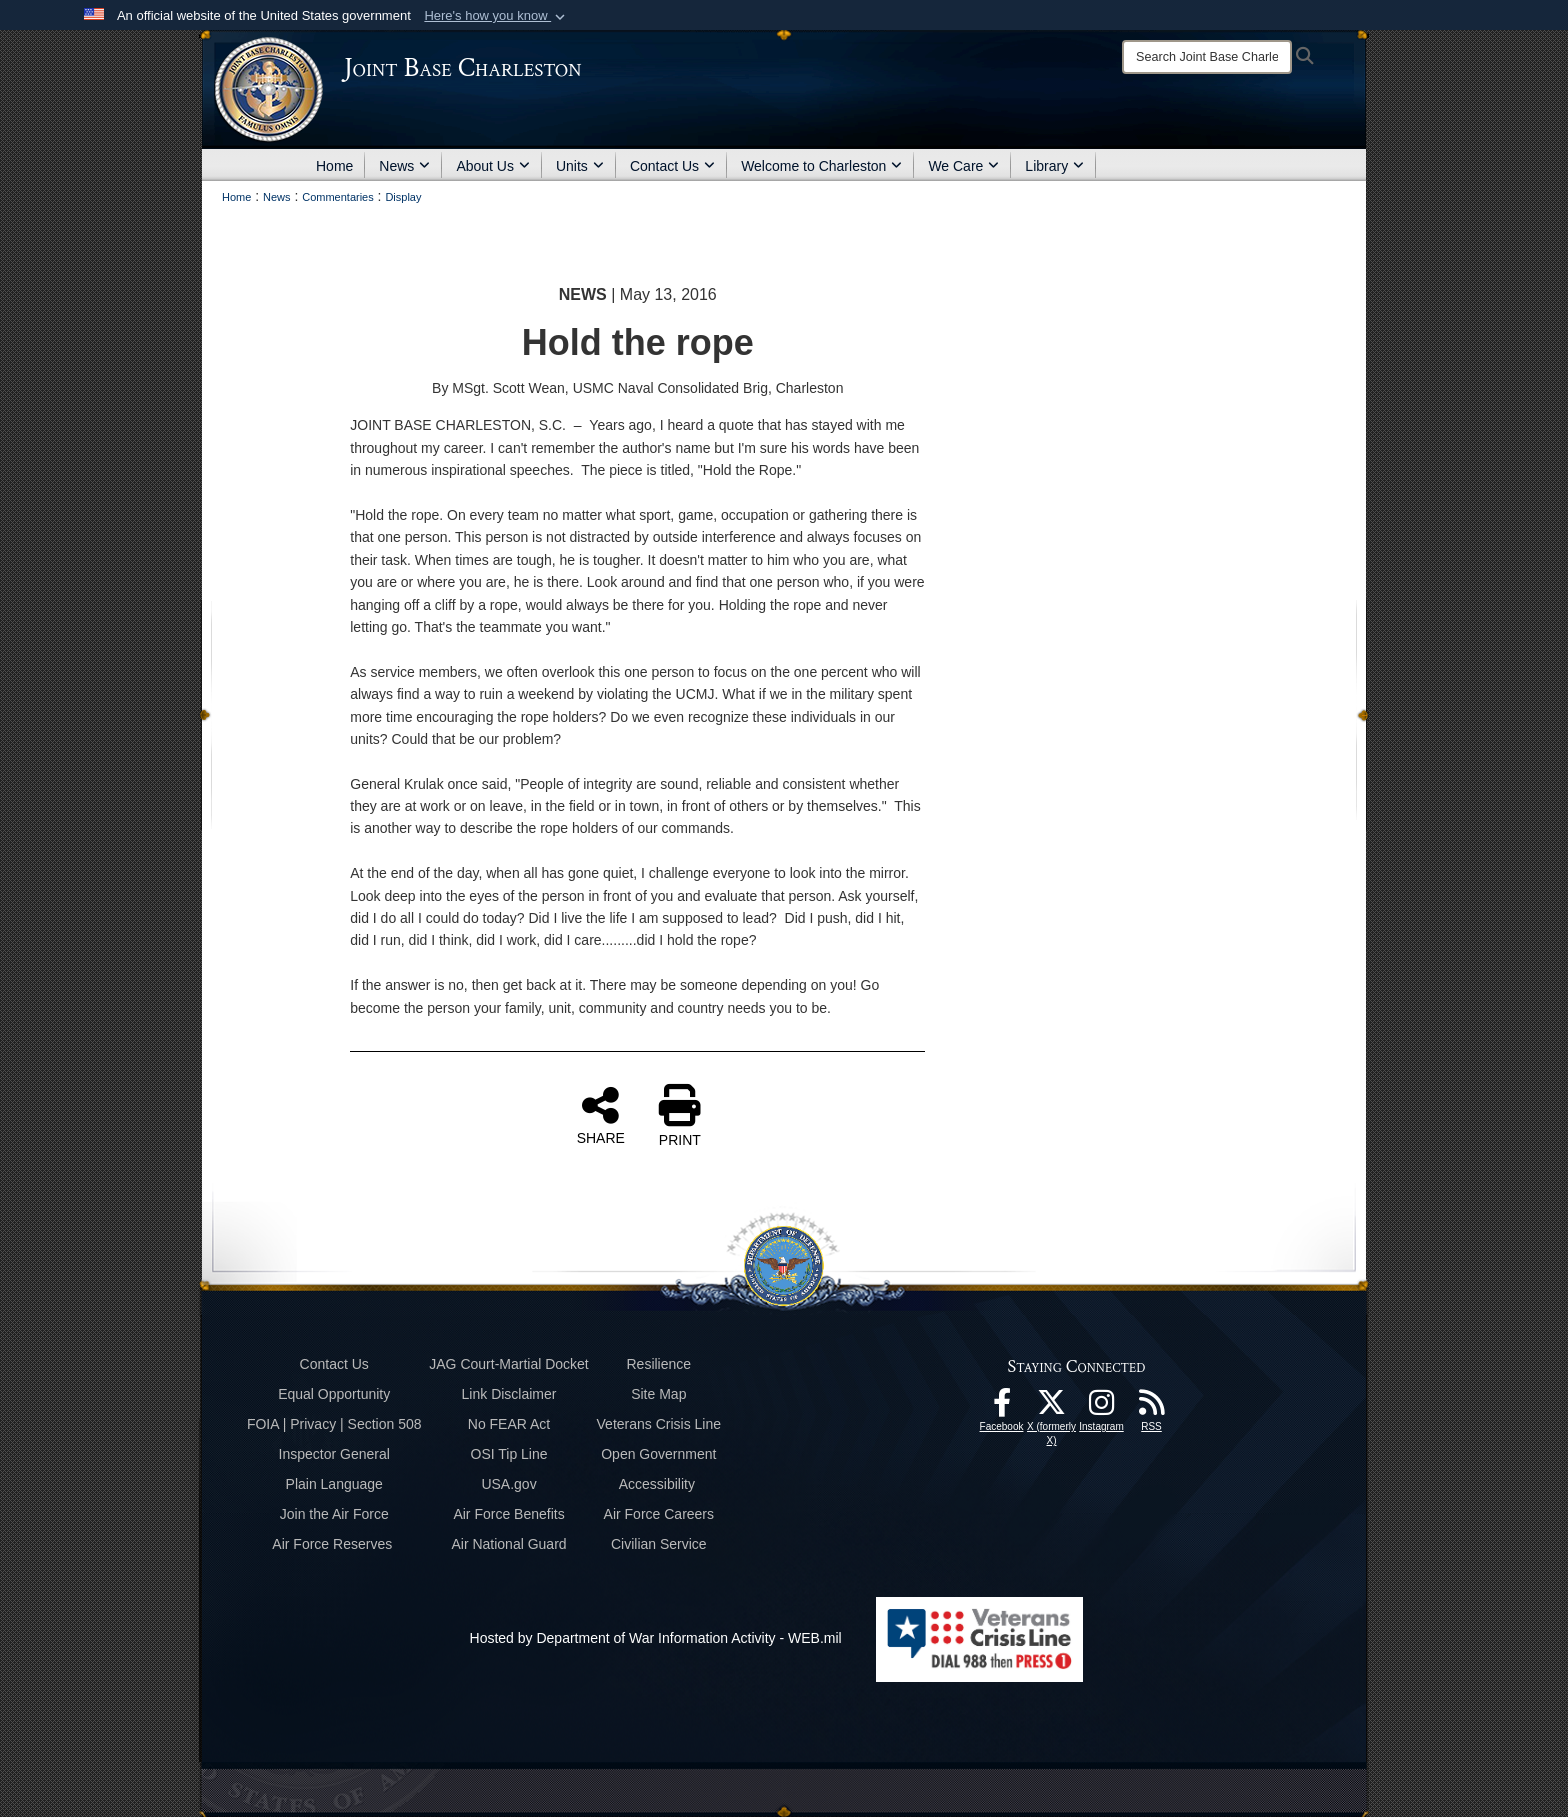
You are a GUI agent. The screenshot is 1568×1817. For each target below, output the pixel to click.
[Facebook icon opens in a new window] (1002, 1408)
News (404, 166)
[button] (496, 16)
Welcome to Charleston (821, 166)
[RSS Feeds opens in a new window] (1152, 1408)
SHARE (601, 1115)
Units (580, 166)
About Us (493, 166)
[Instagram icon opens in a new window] (1102, 1408)
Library (1054, 166)
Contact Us (672, 166)
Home (334, 166)
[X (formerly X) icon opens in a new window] (1052, 1408)
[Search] (1207, 57)
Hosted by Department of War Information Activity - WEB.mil (656, 1638)
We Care (963, 166)
